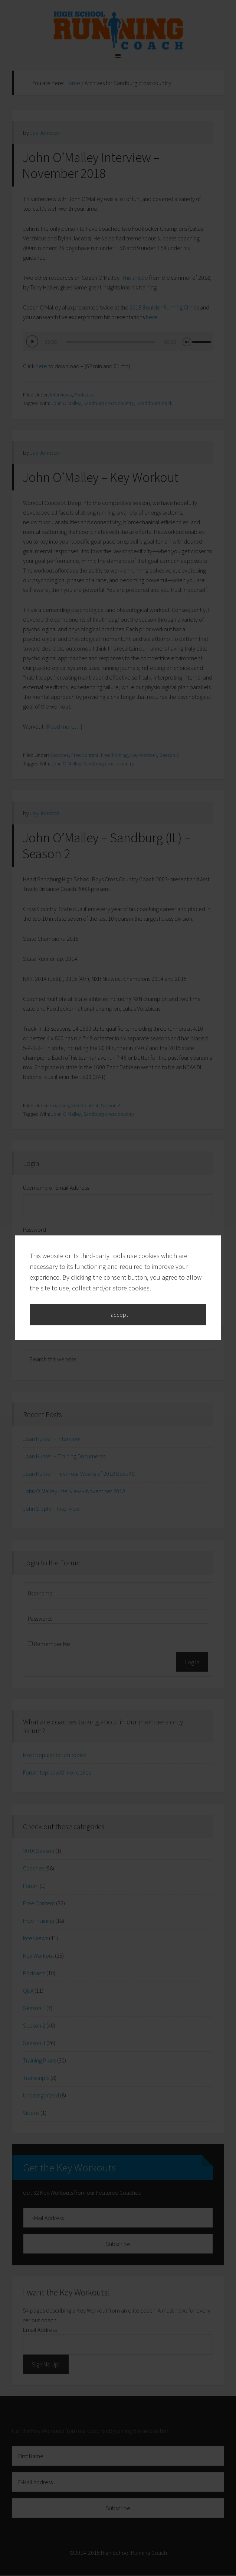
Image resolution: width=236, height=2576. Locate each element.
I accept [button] (118, 1122)
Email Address (40, 2329)
